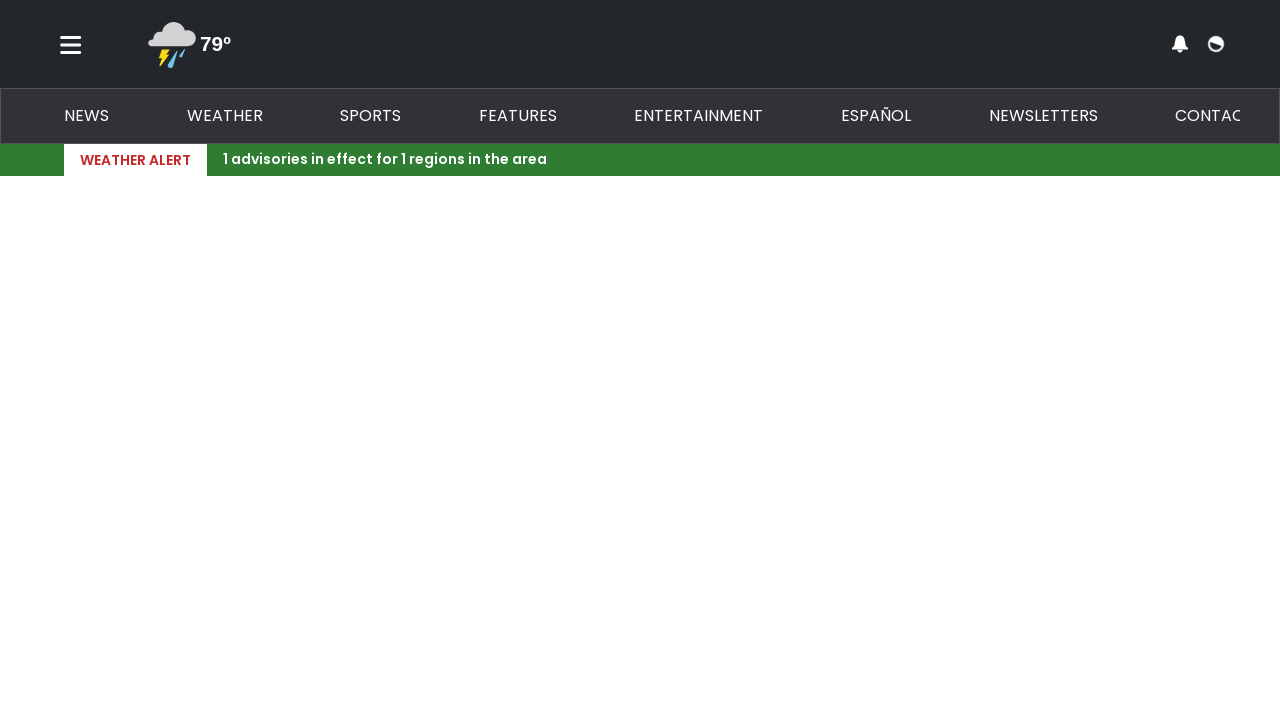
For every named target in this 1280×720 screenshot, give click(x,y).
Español (876, 115)
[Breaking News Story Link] (707, 160)
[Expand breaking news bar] (1212, 160)
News (86, 115)
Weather (225, 115)
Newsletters (1043, 115)
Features (518, 115)
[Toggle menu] (71, 44)
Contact (1214, 115)
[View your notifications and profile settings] (1180, 44)
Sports (370, 115)
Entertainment (698, 115)
